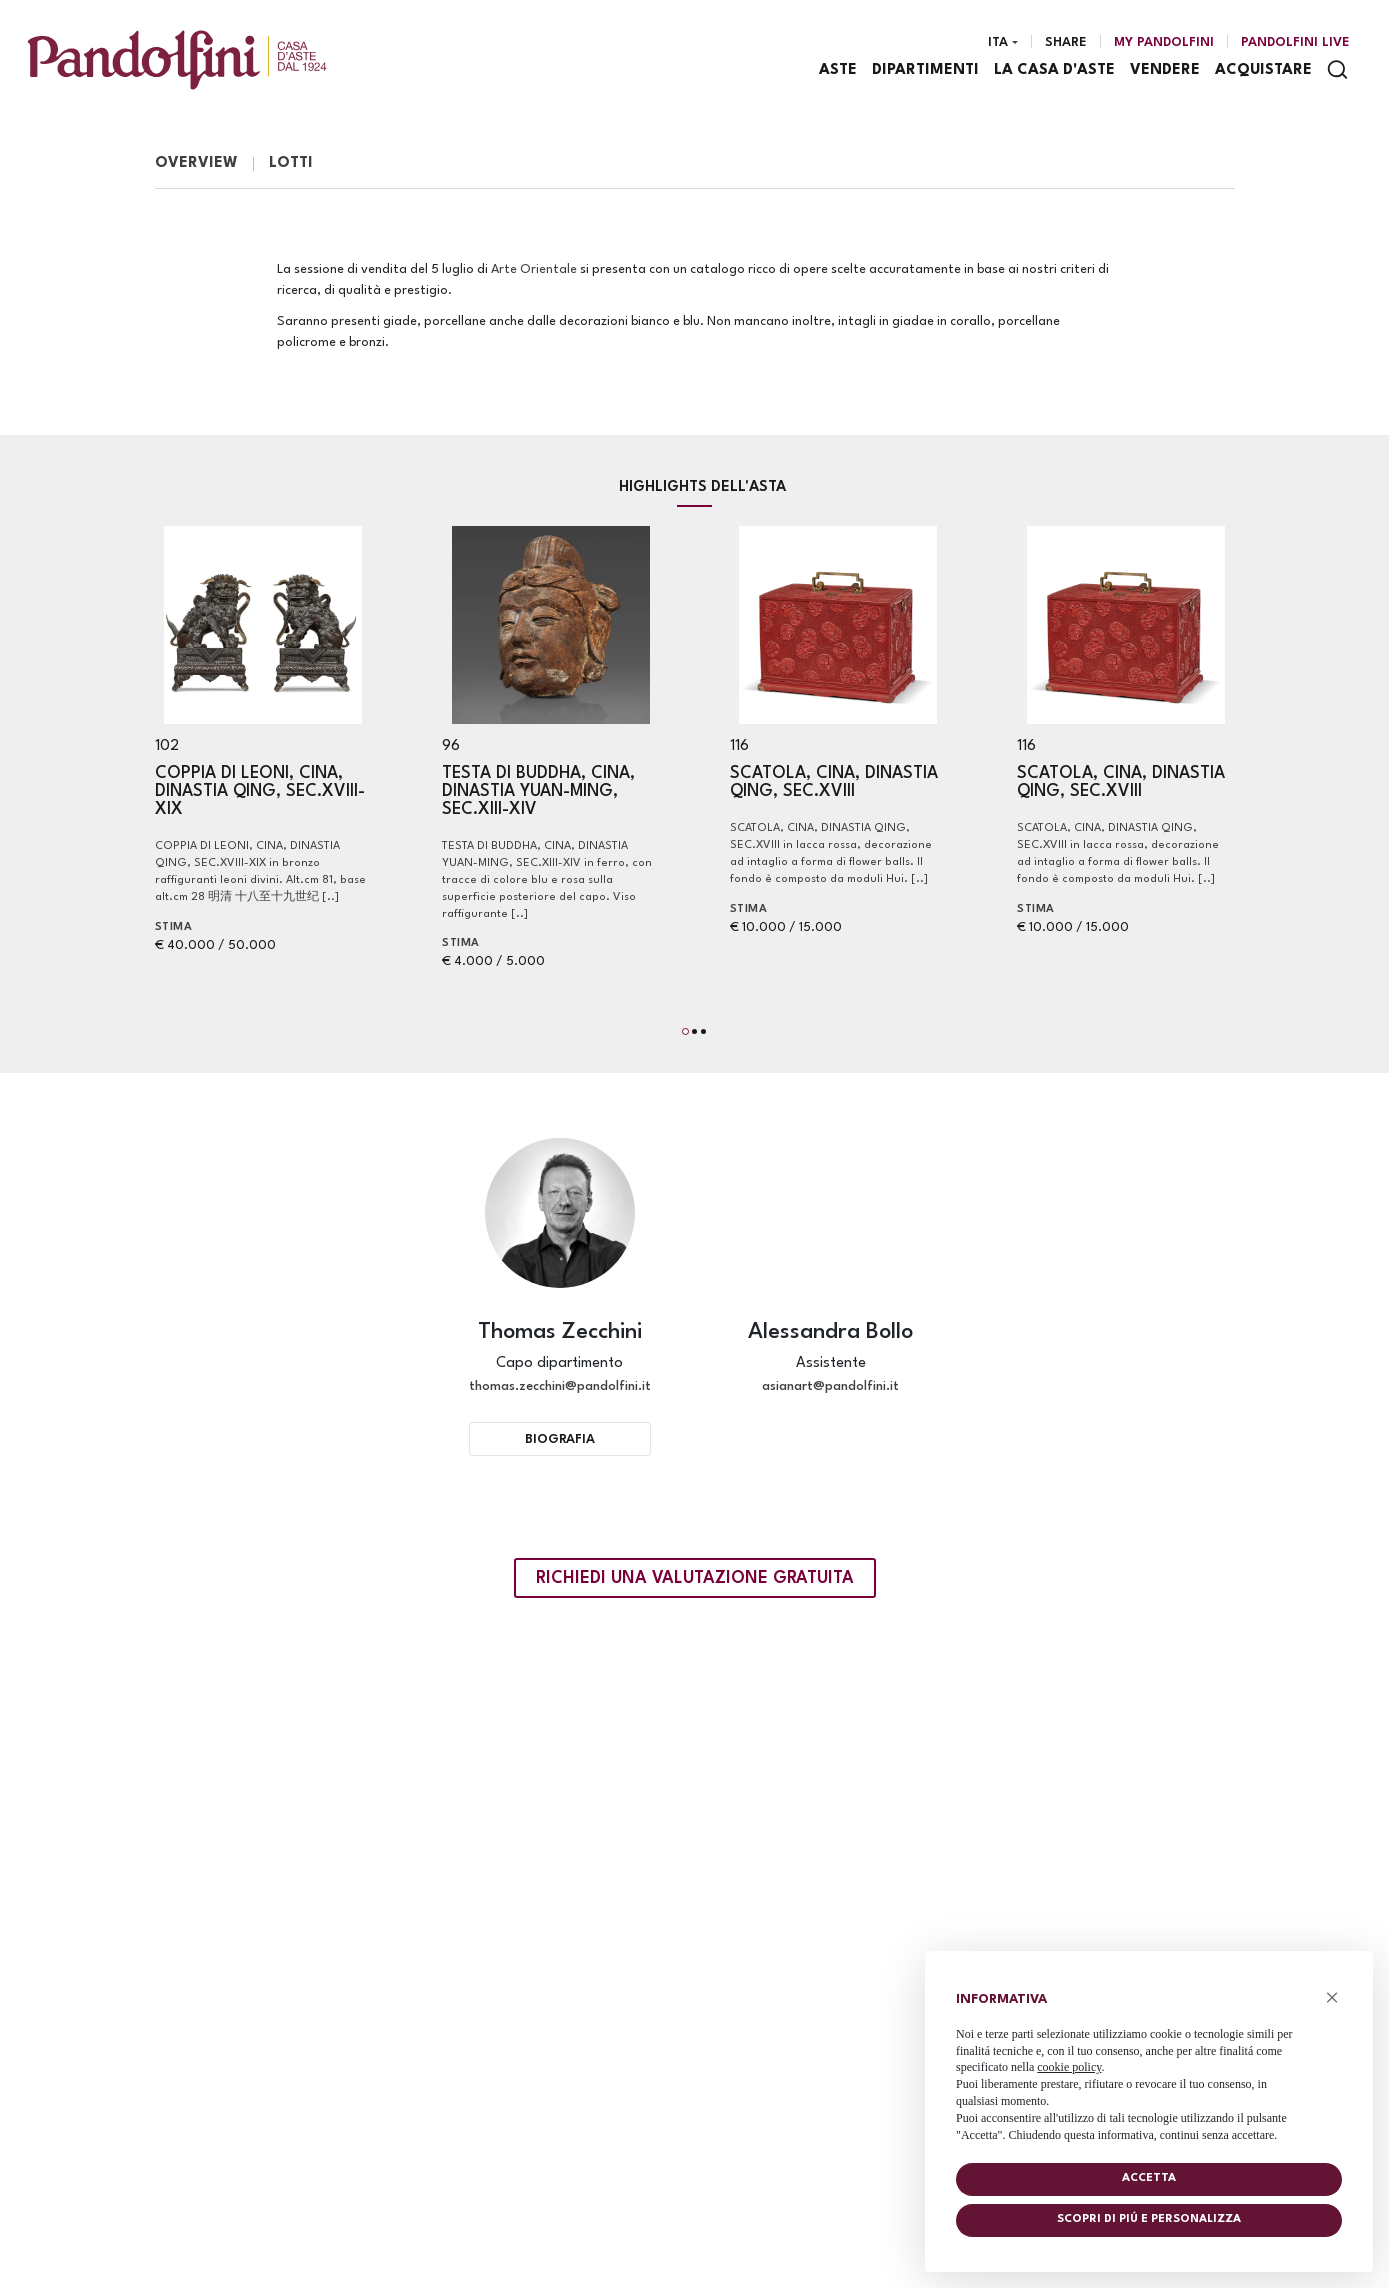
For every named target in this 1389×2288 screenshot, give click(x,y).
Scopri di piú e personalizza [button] (1149, 2219)
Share (1066, 42)
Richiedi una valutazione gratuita (695, 1578)
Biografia (560, 1439)
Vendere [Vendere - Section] (1165, 70)
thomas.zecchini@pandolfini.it (560, 1386)
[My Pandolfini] (1164, 43)
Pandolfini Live (1295, 42)
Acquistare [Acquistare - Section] (1263, 70)
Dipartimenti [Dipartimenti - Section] (925, 70)
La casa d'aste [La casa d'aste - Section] (1054, 70)
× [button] (1332, 1997)
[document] (1149, 2062)
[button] (685, 1031)
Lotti (291, 163)
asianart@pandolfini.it (830, 1386)
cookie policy (1069, 2067)
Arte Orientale (534, 269)
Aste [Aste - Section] (838, 70)
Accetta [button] (1149, 2178)
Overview (196, 163)
